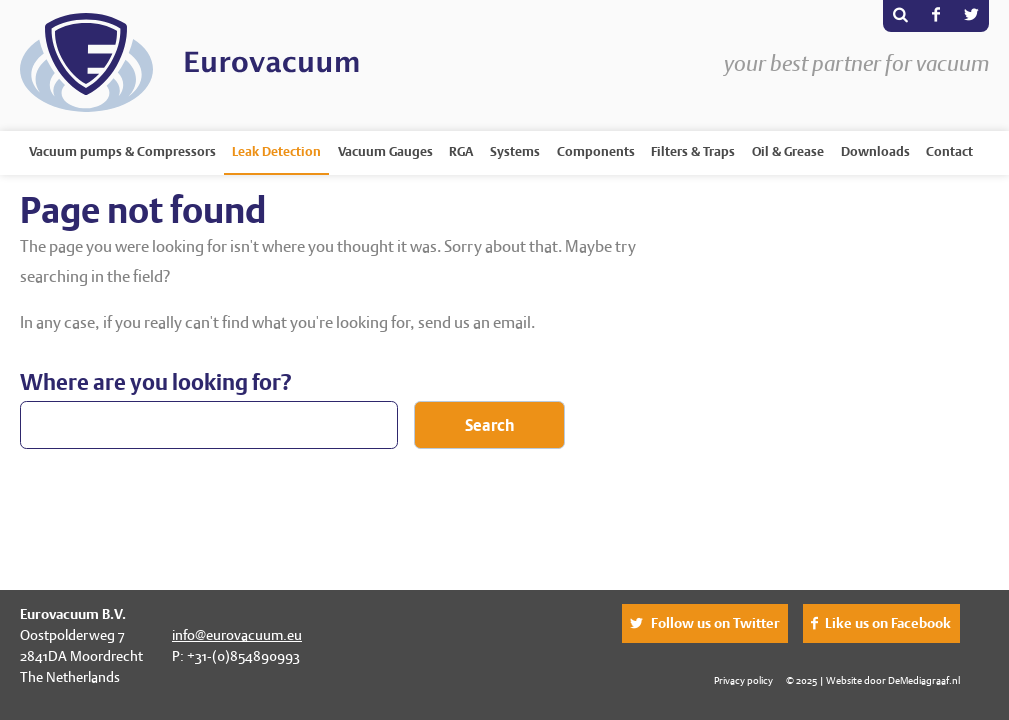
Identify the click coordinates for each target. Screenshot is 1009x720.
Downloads (875, 151)
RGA (461, 151)
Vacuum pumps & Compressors (122, 151)
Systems (515, 151)
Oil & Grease (788, 151)
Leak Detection (276, 151)
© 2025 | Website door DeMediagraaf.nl (873, 680)
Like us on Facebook (888, 623)
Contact (949, 151)
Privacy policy (743, 680)
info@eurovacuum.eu (237, 635)
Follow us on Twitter (715, 623)
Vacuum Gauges (385, 151)
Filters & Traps (693, 151)
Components (596, 151)
